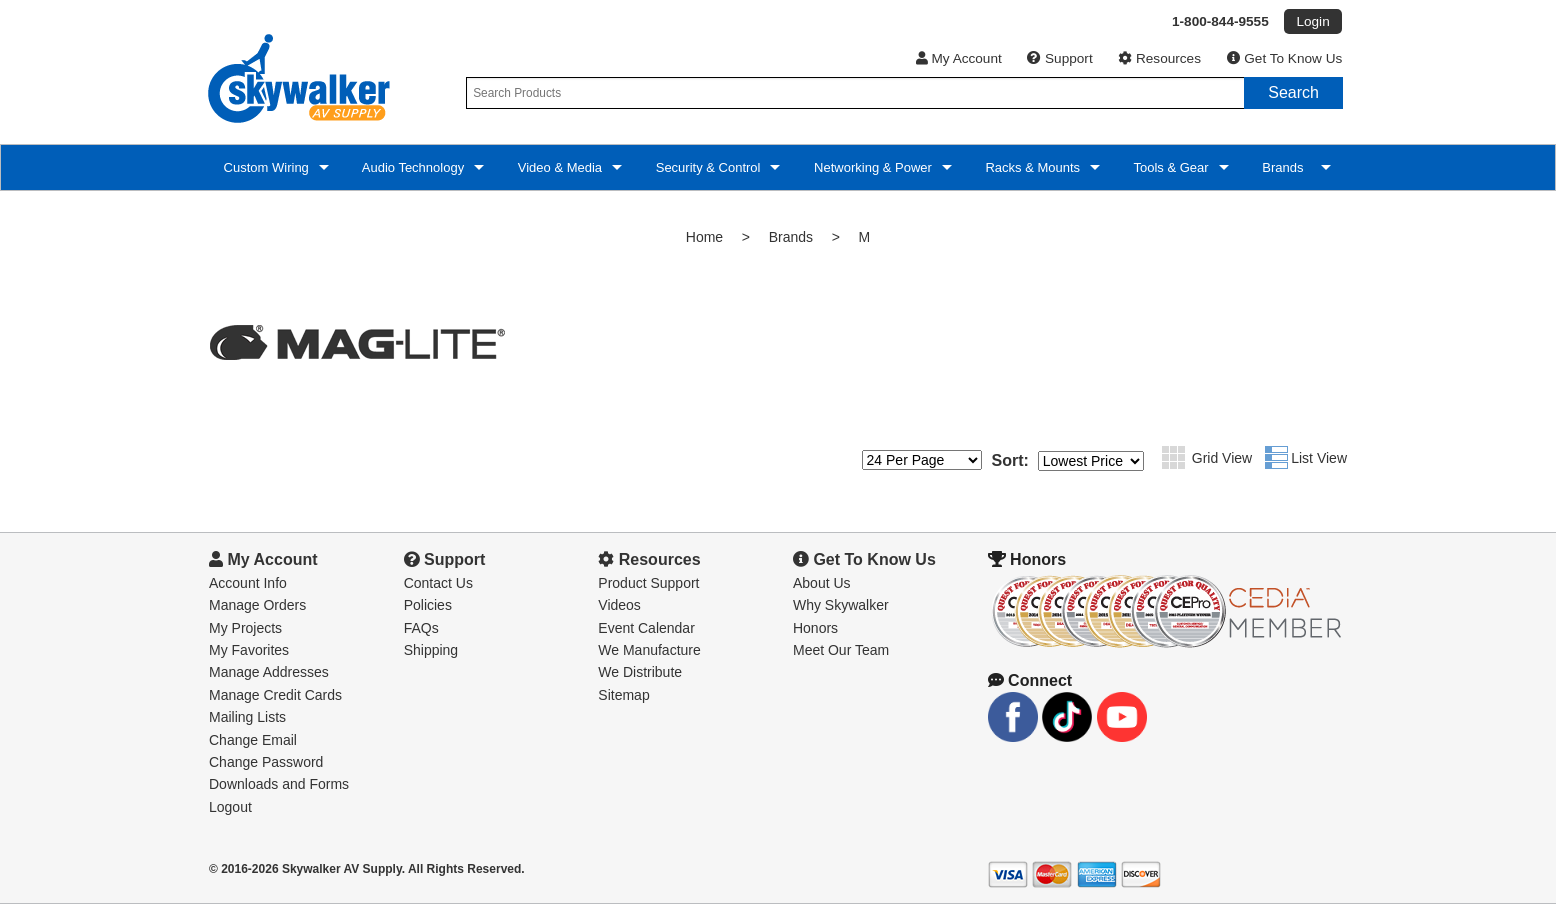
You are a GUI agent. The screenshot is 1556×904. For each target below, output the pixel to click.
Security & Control (706, 167)
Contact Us (438, 583)
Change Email (253, 740)
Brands (1285, 167)
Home (704, 237)
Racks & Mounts (1031, 167)
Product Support (648, 583)
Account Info (248, 583)
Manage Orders (257, 605)
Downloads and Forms (279, 784)
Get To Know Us (1285, 58)
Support (1059, 58)
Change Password (266, 762)
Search (1293, 92)
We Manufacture (649, 650)
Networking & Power (870, 167)
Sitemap (623, 695)
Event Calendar (646, 628)
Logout (230, 807)
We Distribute (640, 672)
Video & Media (558, 167)
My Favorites (249, 650)
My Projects (245, 628)
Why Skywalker (841, 605)
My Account (959, 58)
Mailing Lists (247, 717)
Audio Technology (411, 167)
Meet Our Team (841, 650)
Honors (815, 628)
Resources (1159, 58)
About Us (822, 583)
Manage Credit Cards (275, 695)
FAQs (421, 628)
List (1276, 457)
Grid (1173, 457)
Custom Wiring (264, 167)
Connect (1030, 680)
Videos (619, 605)
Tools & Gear (1169, 167)
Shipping (431, 650)
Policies (428, 605)
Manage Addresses (269, 672)
